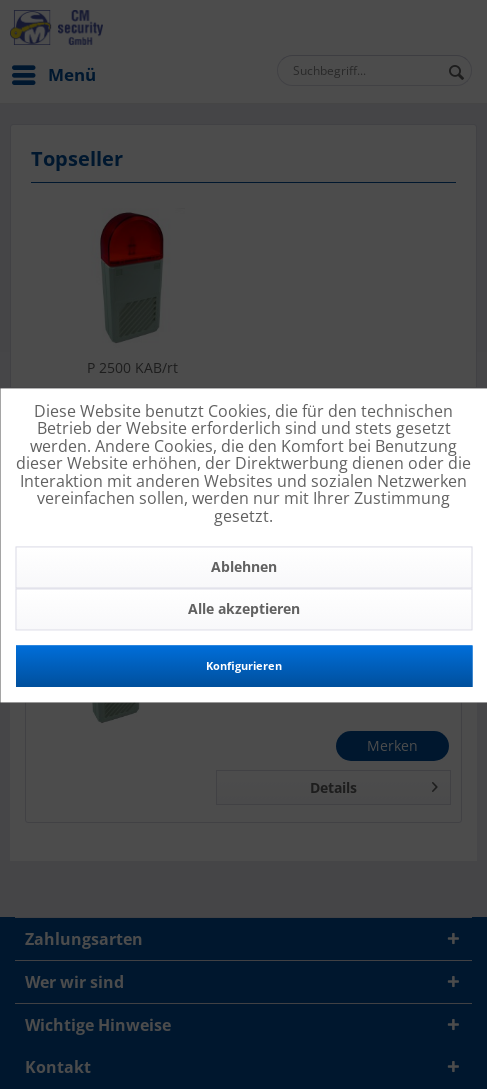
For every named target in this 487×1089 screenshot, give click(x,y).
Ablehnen (244, 566)
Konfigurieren (244, 665)
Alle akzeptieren (244, 608)
